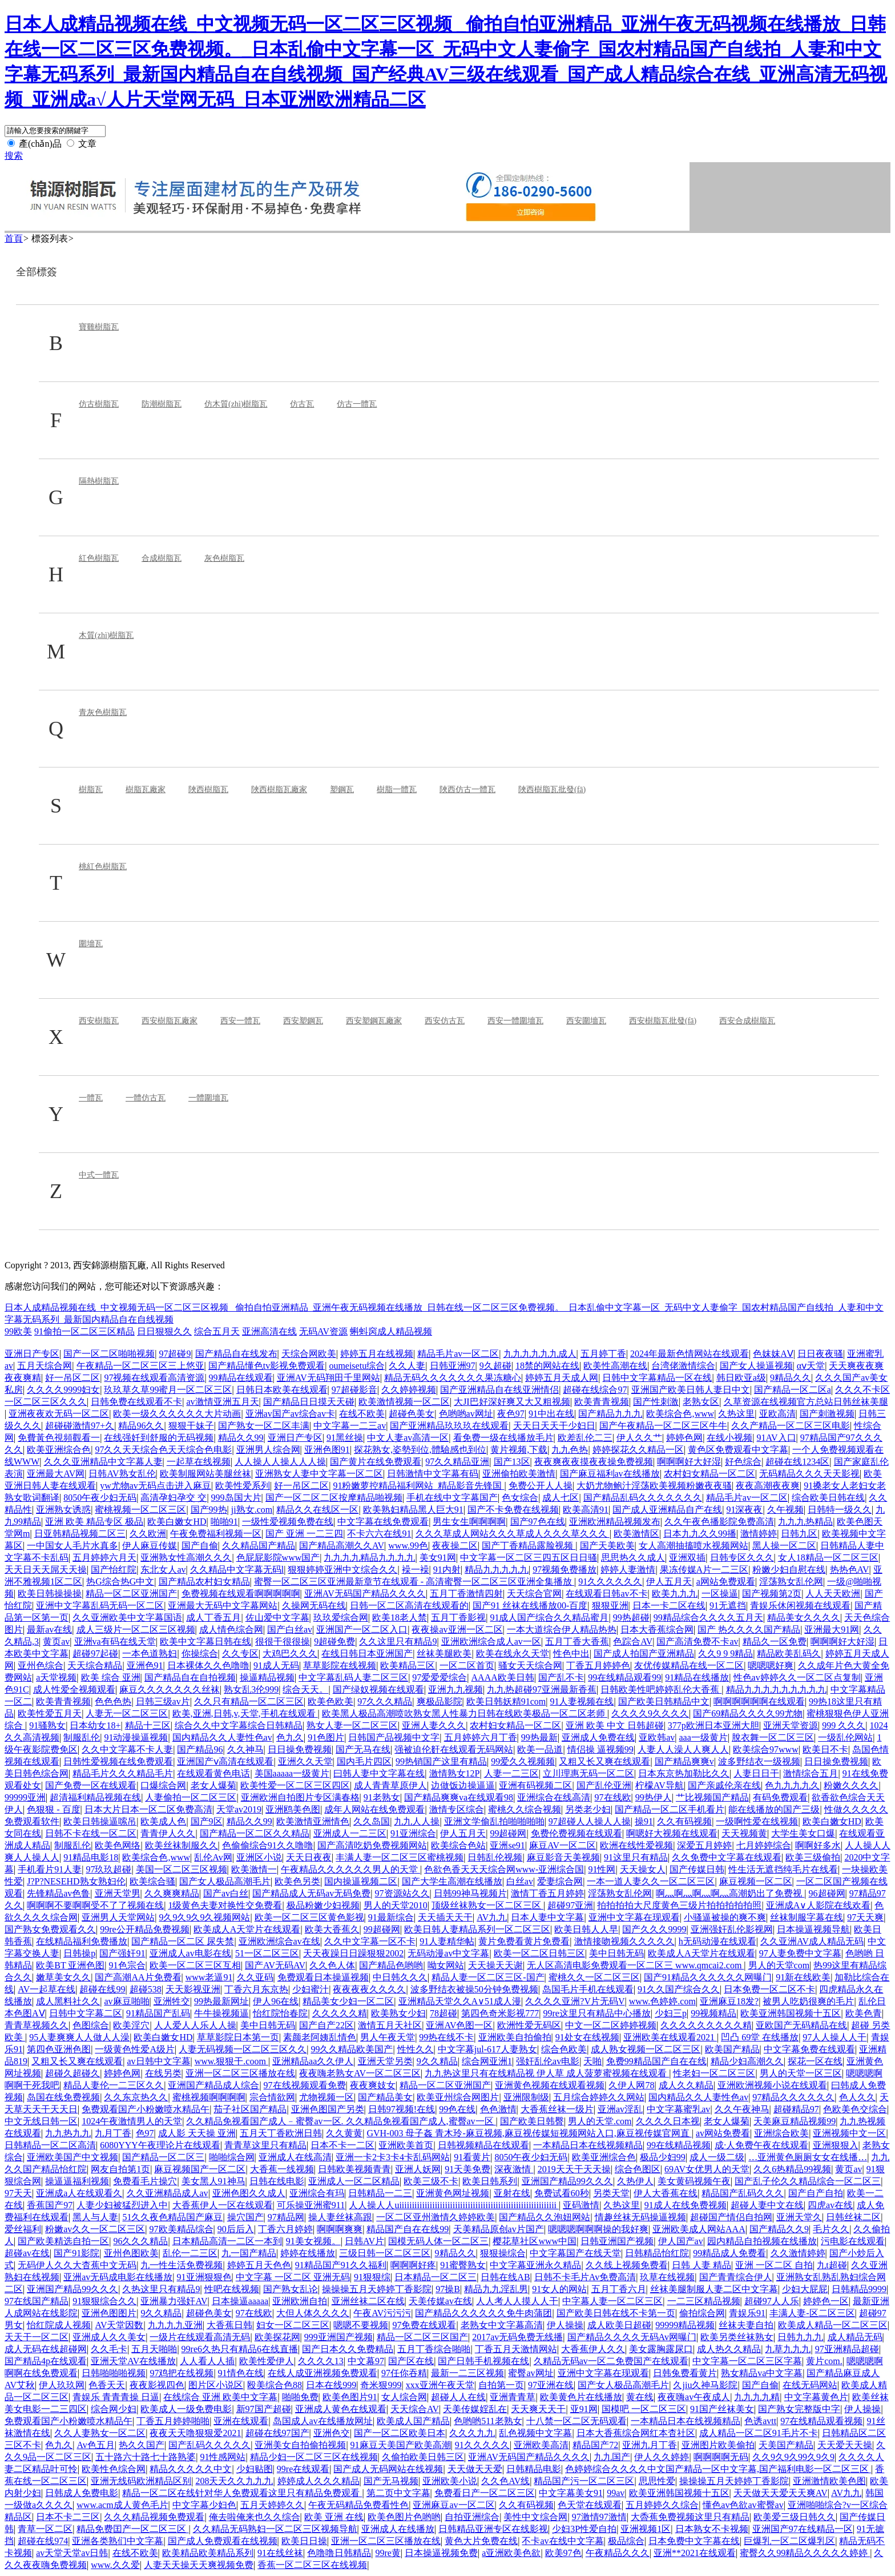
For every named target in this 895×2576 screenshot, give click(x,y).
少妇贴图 (254, 2469)
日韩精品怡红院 (657, 2253)
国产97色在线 (537, 1521)
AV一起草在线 (46, 1989)
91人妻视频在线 (582, 1701)
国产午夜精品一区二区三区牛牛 (663, 1425)
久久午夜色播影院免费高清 (719, 1521)
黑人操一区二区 (784, 1545)
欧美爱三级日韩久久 (794, 2517)
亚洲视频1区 (645, 2529)
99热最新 (539, 1737)
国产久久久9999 (654, 1929)
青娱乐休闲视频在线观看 (800, 1605)
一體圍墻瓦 (208, 1098)
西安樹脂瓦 (99, 1020)
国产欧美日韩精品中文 (663, 1701)
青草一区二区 (45, 2529)
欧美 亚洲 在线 (334, 2517)
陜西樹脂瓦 (208, 789)
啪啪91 (224, 1521)
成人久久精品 (686, 2085)
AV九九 (492, 1917)
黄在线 (640, 2397)
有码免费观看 (780, 1797)
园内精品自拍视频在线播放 (762, 2241)
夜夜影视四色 (157, 2385)
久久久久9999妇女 (63, 1390)
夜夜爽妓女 (373, 2085)
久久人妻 (407, 1366)
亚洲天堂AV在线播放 (133, 2361)
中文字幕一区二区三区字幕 (747, 2361)
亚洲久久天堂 (305, 1761)
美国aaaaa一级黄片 (292, 1773)
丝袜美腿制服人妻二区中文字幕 (714, 2289)
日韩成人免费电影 (81, 2493)
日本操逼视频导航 (813, 1929)
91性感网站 (222, 2457)
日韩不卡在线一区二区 (90, 1833)
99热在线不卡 (446, 2037)
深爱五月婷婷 (704, 1845)
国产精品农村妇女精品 (204, 1581)
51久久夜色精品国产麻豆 (172, 2217)
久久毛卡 (109, 2349)
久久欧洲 (148, 1533)
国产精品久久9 (779, 2229)
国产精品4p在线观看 (46, 2361)
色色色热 (113, 1701)
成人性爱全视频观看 (74, 1689)
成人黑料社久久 (68, 2001)
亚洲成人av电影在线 (190, 1953)
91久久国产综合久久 (679, 1989)
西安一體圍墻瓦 (515, 1020)
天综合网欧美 (308, 1354)
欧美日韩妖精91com (506, 1701)
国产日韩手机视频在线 (483, 2361)
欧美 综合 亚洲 (110, 1677)
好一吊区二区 (72, 1378)
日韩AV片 (364, 2241)
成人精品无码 (855, 2337)
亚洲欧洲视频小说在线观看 (772, 2085)
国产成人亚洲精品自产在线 (667, 1509)
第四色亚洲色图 (59, 2049)
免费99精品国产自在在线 (656, 2061)
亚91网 (584, 2409)
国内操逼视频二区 (360, 1881)
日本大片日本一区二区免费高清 (148, 1809)
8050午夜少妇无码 (99, 1497)
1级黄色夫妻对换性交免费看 (225, 1905)
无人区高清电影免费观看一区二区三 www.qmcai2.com (635, 1965)
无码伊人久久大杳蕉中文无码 (77, 2265)
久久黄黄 (344, 2133)
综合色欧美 (564, 2049)
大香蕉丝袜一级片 (557, 2109)
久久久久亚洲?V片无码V (574, 2001)
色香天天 (106, 2385)
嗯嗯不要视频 (360, 2325)
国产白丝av (289, 1629)
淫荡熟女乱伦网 (791, 1581)
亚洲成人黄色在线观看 (340, 2409)
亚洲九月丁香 (649, 2445)
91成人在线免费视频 (685, 2205)
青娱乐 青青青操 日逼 (115, 2397)
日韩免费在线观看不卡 (136, 1401)
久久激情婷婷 (798, 2253)
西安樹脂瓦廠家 (169, 1020)
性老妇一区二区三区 (714, 2073)
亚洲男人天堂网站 (118, 1917)
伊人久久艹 (639, 1437)
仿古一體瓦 (357, 404)
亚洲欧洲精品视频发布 (614, 1521)
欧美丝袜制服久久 (181, 1845)
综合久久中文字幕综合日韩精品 (239, 1725)
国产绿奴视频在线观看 (378, 1689)
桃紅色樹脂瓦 (103, 866)
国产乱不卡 (561, 1677)
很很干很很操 (282, 1641)
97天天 (18, 2193)
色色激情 (498, 2109)
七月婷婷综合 (763, 1845)
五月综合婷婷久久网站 (598, 2097)
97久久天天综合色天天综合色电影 (163, 1449)
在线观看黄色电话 (213, 1773)
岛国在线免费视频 (63, 2097)
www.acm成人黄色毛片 (122, 2505)
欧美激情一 (254, 1869)
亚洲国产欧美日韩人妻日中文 (690, 1390)
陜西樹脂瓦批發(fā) (552, 789)
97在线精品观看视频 (821, 2421)
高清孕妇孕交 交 (173, 1497)
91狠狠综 (372, 2277)
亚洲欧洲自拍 (299, 2301)
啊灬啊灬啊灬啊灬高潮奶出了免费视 (730, 1893)
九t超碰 (831, 2265)
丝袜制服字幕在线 (806, 1917)
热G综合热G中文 (120, 1581)
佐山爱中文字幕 (277, 1617)
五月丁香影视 (458, 1617)
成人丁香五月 (213, 1617)
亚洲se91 (507, 1845)
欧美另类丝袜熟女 (736, 2337)
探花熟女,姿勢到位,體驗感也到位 (420, 1449)
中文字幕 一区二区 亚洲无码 (293, 2277)
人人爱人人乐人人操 (195, 2025)
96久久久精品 (140, 2241)
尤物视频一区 (326, 2097)
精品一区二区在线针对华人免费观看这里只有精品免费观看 (242, 2493)
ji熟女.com (251, 1509)
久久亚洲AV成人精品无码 (812, 1941)
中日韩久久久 (400, 1977)
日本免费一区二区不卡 (769, 1989)
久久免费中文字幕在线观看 (726, 1857)
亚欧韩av (657, 1737)
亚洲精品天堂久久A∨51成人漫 (460, 2001)
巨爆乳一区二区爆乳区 (789, 2541)
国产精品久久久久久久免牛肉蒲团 (483, 2313)
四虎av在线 (830, 2205)
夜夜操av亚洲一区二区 (457, 1629)
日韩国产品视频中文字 (394, 1737)
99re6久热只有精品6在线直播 (240, 2349)
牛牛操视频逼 (221, 2013)
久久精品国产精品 (258, 1545)
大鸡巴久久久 (290, 1653)
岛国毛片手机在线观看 (588, 1989)
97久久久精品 (384, 1701)
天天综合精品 (94, 1665)
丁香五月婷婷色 (598, 1665)
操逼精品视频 (267, 1677)
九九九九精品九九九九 (369, 1557)
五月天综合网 (44, 1366)
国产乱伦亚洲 (603, 1785)
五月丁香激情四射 (466, 1593)
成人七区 (560, 1497)
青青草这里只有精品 (265, 2145)
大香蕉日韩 (229, 2325)
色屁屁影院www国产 (278, 1557)
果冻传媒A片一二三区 (704, 1569)
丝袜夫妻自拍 (746, 2325)
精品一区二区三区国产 (422, 2337)
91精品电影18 (90, 1857)
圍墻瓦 (91, 943)
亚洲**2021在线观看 (695, 2553)
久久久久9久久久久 (650, 1713)
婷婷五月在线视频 (376, 1354)
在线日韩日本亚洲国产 (367, 1653)
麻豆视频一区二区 (755, 1881)
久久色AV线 (505, 2481)
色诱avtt (760, 2421)
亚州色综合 (40, 1665)
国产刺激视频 (827, 1413)
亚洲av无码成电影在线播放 (117, 2277)
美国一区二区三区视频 (181, 1869)
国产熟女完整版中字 (799, 2409)
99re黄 (387, 2553)
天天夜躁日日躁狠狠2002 (353, 1953)
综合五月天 (217, 1331)
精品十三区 (148, 1725)
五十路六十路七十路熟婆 (145, 2457)
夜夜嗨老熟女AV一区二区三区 (360, 2073)
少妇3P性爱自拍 (584, 2529)
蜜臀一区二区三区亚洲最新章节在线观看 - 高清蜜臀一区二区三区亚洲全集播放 (414, 1581)
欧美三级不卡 (431, 2181)
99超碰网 (508, 1833)
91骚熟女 (47, 1725)
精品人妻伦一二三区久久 (113, 2085)
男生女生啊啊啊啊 (469, 1521)
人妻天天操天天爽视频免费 (198, 2565)
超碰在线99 (102, 1989)
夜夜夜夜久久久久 (369, 1989)
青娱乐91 (747, 2313)
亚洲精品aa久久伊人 (312, 2061)
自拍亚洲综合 (472, 2517)
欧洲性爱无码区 (529, 2025)
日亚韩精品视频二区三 (80, 1533)
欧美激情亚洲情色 (312, 1821)
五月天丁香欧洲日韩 (281, 2133)
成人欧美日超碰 (619, 2325)
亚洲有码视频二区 (535, 1785)
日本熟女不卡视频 (711, 2529)
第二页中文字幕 (398, 2493)
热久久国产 (141, 2445)
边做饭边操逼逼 (463, 1785)
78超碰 (443, 2013)
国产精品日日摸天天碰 (308, 1401)
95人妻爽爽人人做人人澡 (79, 2037)
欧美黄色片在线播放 (581, 2397)
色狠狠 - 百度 (53, 1809)
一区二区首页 (467, 1665)
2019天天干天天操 (574, 2169)
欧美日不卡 (825, 1749)
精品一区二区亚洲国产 (131, 1593)
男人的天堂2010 (396, 1905)
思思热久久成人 (633, 1557)
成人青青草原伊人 (390, 1785)
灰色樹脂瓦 (224, 558)
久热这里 (736, 1413)
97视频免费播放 (564, 1569)
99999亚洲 (25, 1797)
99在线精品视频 (679, 2145)
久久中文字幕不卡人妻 (127, 1749)
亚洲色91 (145, 1665)
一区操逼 (720, 1593)
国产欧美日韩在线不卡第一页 (616, 2313)
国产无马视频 (391, 2481)
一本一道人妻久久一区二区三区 (651, 1881)
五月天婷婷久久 (272, 2505)
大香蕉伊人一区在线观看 (222, 2205)
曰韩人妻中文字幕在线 (379, 1773)
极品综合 (626, 2541)
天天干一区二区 (36, 2337)
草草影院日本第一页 (238, 2037)
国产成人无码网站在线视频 (388, 2469)
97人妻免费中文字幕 (800, 1953)
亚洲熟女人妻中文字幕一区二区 (319, 1473)
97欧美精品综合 (181, 2229)
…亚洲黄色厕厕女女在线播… (807, 2157)
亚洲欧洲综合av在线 (279, 1941)
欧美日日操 (304, 2541)
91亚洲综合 (413, 1833)
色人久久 (857, 2097)
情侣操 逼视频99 (600, 1749)
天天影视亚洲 (193, 1989)
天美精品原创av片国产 (498, 2229)
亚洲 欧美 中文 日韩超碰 (615, 1725)
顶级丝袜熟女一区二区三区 (487, 1905)
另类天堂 (611, 2193)
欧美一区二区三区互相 (195, 1965)
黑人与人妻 (95, 2217)
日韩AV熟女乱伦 (121, 1473)
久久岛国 (371, 1821)
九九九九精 (757, 2397)
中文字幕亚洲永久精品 (535, 2265)
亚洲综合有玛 (316, 2193)
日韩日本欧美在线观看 (282, 1390)
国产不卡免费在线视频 (513, 1509)
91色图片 (326, 1737)
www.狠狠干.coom (231, 2061)
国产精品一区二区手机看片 (669, 1809)
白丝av (519, 1881)
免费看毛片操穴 (145, 2181)
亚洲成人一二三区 (349, 1833)
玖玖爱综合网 (340, 1617)
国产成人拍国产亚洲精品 (644, 1653)
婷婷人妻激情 (627, 1569)
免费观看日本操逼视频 (323, 1977)
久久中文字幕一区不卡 (370, 1941)
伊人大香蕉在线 (666, 2193)
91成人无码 (276, 1665)
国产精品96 (200, 1749)
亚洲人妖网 (418, 2169)
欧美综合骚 (152, 1881)
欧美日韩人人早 (586, 1929)
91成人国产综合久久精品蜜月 (549, 1617)
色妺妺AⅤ (773, 1354)
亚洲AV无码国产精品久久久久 (365, 1593)
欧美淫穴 (131, 2025)
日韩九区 (799, 1533)
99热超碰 (631, 1617)
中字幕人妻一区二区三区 (612, 2301)
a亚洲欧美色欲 (511, 2553)
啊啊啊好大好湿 (689, 1461)
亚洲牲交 (172, 2001)
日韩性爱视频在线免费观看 (118, 1761)
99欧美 (18, 1331)
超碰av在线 (27, 2253)
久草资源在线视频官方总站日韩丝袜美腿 (806, 1401)
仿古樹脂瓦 (99, 404)
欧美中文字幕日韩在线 (205, 1641)
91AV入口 (776, 1437)
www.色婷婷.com (662, 2001)
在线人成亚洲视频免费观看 (322, 2373)
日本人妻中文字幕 (547, 1917)
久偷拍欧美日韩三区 (423, 2457)
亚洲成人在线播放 (397, 2529)
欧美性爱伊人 (266, 2361)
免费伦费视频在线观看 (576, 1833)
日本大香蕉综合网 (657, 1629)
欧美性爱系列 (242, 1485)
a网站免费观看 (725, 1581)
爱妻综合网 (560, 1881)
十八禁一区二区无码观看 (576, 2421)
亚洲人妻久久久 (434, 1725)
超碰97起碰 (95, 1653)
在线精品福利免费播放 (81, 1941)
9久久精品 (437, 2061)
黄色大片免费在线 (481, 2541)
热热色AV (849, 1569)
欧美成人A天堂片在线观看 (247, 1929)
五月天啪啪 (154, 2349)
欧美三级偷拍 (812, 1857)
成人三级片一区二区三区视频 (135, 1629)
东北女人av (163, 1569)
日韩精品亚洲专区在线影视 (493, 2529)
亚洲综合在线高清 (553, 1797)
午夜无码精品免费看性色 (358, 2505)
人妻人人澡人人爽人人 (683, 1749)
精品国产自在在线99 (407, 2229)
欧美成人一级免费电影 (186, 2409)
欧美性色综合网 (114, 2469)
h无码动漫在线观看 (717, 1941)
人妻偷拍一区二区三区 (190, 1797)
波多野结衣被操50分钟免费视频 (474, 1989)
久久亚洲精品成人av (167, 2193)
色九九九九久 (792, 1785)
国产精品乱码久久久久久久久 (642, 1497)
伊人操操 (565, 2325)
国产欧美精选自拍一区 (63, 2241)
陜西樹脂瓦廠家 (279, 789)
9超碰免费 (334, 1641)
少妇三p (671, 2013)
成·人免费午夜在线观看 (761, 2145)
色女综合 (520, 1497)
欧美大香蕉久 (332, 1929)
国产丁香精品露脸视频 (528, 1545)
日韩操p (79, 1953)
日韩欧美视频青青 (354, 2169)
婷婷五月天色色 (259, 2265)
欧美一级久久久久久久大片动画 (177, 1413)
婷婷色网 (684, 1437)
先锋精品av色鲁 (58, 1893)
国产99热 (209, 1509)
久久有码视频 (684, 1821)
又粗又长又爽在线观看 (604, 1761)
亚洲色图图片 (109, 2313)
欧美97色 (563, 2553)
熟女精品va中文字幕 (762, 2373)
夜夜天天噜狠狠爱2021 (195, 2433)
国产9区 (207, 1821)
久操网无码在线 (314, 1605)
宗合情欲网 (272, 2097)
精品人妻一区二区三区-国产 (488, 1977)
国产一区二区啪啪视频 (109, 1354)
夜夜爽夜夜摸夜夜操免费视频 (593, 1461)
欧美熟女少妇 (398, 2013)
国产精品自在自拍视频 (190, 1677)
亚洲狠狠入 (835, 2145)
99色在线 (457, 2109)
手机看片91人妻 (50, 1869)
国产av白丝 (225, 1893)
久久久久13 (321, 2361)
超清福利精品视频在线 (95, 1797)
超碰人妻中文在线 (767, 2205)
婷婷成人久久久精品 (318, 2481)
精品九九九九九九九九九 (776, 1689)
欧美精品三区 (407, 1665)
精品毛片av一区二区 (458, 1354)
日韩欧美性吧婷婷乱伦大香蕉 (660, 1689)
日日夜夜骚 (820, 1354)
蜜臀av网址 (530, 2373)
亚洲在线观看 (240, 2421)
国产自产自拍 (815, 2193)
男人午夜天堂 (387, 2037)
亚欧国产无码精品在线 (801, 2025)
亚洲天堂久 (799, 2217)
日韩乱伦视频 (494, 1857)
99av (615, 2493)
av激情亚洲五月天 (222, 1401)
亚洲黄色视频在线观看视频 (549, 2085)
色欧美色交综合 (855, 2109)
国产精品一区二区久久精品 (254, 1833)
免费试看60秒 (561, 2193)
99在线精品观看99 (624, 1677)
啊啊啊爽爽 (339, 2229)
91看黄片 (472, 2157)
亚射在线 (512, 2193)
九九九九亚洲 (175, 2325)
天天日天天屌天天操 (46, 1569)
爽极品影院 (439, 1701)
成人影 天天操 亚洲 (197, 2133)
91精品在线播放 (697, 1677)
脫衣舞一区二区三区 (773, 1737)
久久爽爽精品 (171, 1893)
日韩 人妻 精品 (701, 2265)
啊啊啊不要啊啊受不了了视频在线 (95, 1905)
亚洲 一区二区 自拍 (774, 2265)
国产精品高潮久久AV (341, 1545)
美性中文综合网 (535, 2517)
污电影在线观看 (853, 2241)
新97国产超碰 (263, 2409)
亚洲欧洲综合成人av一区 (491, 1641)
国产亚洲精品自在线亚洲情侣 (499, 1390)
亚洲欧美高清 (541, 2445)
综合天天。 (305, 1689)
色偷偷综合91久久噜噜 (267, 1845)
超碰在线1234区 (797, 1461)
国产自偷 (200, 1545)
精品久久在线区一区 (317, 1509)
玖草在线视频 (667, 2277)
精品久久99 (241, 1437)
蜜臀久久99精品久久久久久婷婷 (805, 2553)
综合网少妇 (113, 2409)
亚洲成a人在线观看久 (79, 2193)
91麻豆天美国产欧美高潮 (400, 2445)
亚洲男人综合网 (268, 1449)
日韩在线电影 (276, 2181)
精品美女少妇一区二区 (348, 2001)
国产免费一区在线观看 (90, 1785)
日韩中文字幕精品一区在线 (657, 1378)
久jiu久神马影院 (705, 2385)
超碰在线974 (43, 2541)
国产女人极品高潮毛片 (225, 1881)
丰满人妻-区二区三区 (811, 2313)
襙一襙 (415, 1569)
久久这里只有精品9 (398, 1641)
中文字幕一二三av (349, 1425)
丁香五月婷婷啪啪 (172, 2421)
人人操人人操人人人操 (280, 1461)
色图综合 (90, 2025)
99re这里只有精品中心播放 (596, 2013)
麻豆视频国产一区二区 (199, 2169)
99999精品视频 (685, 2325)
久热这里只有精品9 (161, 2289)
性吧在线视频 (231, 2289)
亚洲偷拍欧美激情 (518, 1473)
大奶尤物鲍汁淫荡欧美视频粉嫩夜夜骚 (654, 1485)
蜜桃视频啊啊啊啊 (208, 2097)
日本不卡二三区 (68, 2517)
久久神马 (245, 1749)
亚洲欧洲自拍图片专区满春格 (300, 1797)
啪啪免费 (300, 2397)
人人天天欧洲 (832, 1593)
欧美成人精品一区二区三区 (833, 2325)
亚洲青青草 (512, 2397)
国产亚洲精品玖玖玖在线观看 (449, 1425)
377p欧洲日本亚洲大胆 (713, 1725)
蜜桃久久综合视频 (524, 1809)
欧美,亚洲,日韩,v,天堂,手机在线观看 (245, 1713)
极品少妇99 (663, 2157)
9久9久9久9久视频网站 (204, 1917)
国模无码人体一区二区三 (438, 2241)
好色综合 (743, 1461)
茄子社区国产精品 (250, 2109)
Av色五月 (95, 2445)
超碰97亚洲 (570, 1905)
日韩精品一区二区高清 (50, 2145)
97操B (448, 2289)
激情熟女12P (454, 1773)
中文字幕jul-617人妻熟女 (487, 2049)
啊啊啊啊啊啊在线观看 (759, 1701)
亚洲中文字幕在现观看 (634, 1917)
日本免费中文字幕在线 (694, 2541)
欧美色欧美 (330, 1701)
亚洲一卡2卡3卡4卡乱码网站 (393, 2157)
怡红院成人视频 (59, 2325)
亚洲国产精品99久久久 (567, 2181)
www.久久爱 (115, 2565)
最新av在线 (49, 1629)
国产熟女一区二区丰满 (263, 1425)
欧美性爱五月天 (50, 1713)
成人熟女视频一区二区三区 (645, 2049)
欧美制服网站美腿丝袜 (205, 1473)
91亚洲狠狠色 (204, 2277)
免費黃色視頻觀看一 (59, 1437)
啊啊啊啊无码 (721, 2457)
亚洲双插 (687, 1557)
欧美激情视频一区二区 (404, 1401)
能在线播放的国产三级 (774, 1809)
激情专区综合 (456, 1809)
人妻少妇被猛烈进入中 (122, 2205)
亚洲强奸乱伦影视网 (732, 1929)
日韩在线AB (505, 2277)
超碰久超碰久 (72, 2073)
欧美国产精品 (732, 2049)
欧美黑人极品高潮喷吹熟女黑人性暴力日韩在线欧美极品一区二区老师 (464, 1713)
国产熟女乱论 (290, 2289)
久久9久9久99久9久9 (793, 2457)
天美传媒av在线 (440, 2301)
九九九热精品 (805, 1521)
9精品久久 (790, 1378)
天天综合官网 (534, 1593)
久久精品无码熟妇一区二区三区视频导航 (275, 2529)
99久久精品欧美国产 (352, 2049)
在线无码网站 (810, 2385)
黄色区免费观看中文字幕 (738, 1449)
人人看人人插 (207, 2361)
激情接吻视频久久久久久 (624, 1941)
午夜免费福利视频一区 (215, 1533)
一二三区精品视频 (703, 2301)
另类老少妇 (588, 1809)
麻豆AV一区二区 (562, 1845)
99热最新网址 (221, 2001)
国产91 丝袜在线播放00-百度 (530, 1605)
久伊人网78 (631, 2085)
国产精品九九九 (610, 1413)
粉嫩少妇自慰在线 (788, 1569)
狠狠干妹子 (191, 1425)
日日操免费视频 (300, 1749)
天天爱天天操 (844, 2445)
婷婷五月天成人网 (561, 1378)
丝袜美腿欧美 (444, 1653)
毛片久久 (831, 2229)
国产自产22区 (326, 2025)
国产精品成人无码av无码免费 (311, 1893)
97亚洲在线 (551, 2385)
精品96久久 (141, 1425)
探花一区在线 (815, 2061)
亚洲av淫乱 (620, 2109)
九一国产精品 (248, 2253)
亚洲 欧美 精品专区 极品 (94, 1521)
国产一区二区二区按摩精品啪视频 (333, 1497)
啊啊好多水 (818, 1845)
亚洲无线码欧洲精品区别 (141, 2481)
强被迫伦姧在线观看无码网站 (453, 1749)
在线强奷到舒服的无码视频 (158, 1437)
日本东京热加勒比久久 (683, 1773)
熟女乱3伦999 (251, 1689)
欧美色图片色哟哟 (404, 2517)
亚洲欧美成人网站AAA (698, 2229)
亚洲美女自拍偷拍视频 (300, 2445)
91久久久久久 (482, 2445)
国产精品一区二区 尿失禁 (182, 1941)
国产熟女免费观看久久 (50, 1929)
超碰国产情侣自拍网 (731, 2217)
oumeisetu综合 (357, 1366)
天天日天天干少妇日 (554, 1425)
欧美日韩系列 (489, 2181)
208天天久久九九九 (234, 2481)
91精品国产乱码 (158, 2013)
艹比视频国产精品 (712, 1797)
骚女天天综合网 (530, 1665)
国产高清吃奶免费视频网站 (372, 1845)
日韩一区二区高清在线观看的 (409, 1605)
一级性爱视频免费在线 (287, 1521)
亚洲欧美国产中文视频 (72, 2157)
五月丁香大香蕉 (577, 1641)
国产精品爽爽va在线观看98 (458, 1797)
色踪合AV (632, 1641)
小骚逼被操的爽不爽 (725, 1917)
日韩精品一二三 (380, 2193)
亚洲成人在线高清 (295, 2157)
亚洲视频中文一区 (849, 2133)
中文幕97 (366, 2361)
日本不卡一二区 (342, 2145)
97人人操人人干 (834, 2037)
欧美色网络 (117, 1845)
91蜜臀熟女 (463, 2265)
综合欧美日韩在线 (828, 1497)
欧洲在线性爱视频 (636, 1845)
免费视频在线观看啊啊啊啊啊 (241, 1593)
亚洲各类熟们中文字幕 (117, 2541)
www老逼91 (209, 1977)
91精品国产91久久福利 (340, 2265)
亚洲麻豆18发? (729, 2001)
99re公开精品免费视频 (144, 1929)
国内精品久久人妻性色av (222, 1737)
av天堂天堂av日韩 (72, 2553)
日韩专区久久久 (742, 1557)
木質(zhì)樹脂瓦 (106, 635)
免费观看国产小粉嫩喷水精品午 (145, 2109)
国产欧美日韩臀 (532, 2121)
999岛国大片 (236, 1497)
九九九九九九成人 (539, 1354)
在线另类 (163, 2073)
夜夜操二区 (455, 1545)
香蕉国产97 (49, 2205)
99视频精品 (713, 2013)
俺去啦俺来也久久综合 (254, 2517)
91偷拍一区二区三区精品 (84, 1331)
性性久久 (415, 2049)
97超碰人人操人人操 (590, 1821)
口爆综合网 (163, 1785)
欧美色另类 (297, 1881)
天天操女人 (643, 1869)
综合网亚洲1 (487, 2061)
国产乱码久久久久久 (209, 2445)
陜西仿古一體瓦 (467, 789)
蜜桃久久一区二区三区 (594, 1977)
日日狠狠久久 (164, 1331)
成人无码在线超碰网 (46, 2349)
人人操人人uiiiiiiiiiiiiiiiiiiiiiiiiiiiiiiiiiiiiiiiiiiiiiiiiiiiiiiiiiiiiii (454, 2205)
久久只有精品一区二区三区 (249, 1701)
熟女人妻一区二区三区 (352, 1725)
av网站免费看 (723, 2133)
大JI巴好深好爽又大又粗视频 (512, 1401)
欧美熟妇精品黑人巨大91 (413, 1509)
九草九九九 (788, 2349)
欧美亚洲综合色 (59, 1449)
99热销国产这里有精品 (441, 1761)
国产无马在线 (363, 1749)
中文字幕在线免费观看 (383, 1521)
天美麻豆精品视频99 (794, 2121)
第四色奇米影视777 (500, 2013)
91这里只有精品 (636, 1857)
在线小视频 (729, 1437)
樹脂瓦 (91, 789)
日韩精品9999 (859, 2289)
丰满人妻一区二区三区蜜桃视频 (399, 1857)
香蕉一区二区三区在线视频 (312, 2565)
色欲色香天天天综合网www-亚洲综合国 (504, 1869)
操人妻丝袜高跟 (340, 2217)
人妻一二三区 (511, 1773)
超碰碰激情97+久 (79, 1425)
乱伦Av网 (213, 1857)
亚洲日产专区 (32, 1354)
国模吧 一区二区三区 (644, 2409)
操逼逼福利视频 (77, 2181)
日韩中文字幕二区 (85, 2013)
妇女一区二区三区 (292, 2325)
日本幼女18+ (95, 1725)
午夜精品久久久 (618, 2553)
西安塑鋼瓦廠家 (374, 1020)
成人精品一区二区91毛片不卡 (758, 2433)
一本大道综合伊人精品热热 (561, 1629)
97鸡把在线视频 (181, 2373)
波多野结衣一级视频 (759, 1761)
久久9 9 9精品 (725, 1653)
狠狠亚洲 (610, 1605)
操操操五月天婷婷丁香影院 (377, 2289)
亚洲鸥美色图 (292, 1809)
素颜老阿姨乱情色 (319, 2037)
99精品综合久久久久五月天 (708, 1617)
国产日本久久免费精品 (347, 2349)
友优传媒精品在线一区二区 (689, 1665)
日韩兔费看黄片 (685, 2373)
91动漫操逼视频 (136, 1737)
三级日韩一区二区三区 (384, 2253)
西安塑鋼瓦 (303, 1020)
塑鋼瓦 (342, 789)
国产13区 (512, 1461)
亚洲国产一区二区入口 (362, 1629)
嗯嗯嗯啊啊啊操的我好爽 (598, 2229)
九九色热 (569, 1449)
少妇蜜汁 (310, 1989)
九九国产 (612, 2457)
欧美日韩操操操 (50, 1593)
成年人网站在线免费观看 (374, 1809)
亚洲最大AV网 (55, 1473)
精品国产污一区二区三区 (584, 2481)
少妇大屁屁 (805, 2289)
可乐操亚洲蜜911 (311, 2205)
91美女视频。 (313, 2241)
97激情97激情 (599, 2517)
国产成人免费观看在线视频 (222, 2541)
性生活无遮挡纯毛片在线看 (783, 1869)
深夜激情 (513, 2169)
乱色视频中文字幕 (535, 2433)
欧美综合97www (766, 1749)
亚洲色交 (331, 2433)
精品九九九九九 (497, 1569)
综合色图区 (637, 2169)
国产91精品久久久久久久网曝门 (708, 1977)
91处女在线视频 (587, 2037)
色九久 (290, 1737)
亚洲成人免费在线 (598, 1737)
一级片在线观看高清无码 (200, 2337)
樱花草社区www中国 (534, 2241)
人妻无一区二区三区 (127, 1713)
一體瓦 (91, 1098)
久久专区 (240, 1653)
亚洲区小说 (259, 1857)
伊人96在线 (276, 2001)
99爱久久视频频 (523, 1761)
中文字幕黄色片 (816, 2397)
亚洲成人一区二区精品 (354, 2181)
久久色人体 (332, 1965)
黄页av (56, 1641)
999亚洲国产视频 (338, 2337)
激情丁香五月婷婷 (547, 1893)
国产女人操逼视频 (756, 1366)
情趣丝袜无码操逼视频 (640, 2217)
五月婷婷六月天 (104, 1557)
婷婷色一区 (826, 2301)
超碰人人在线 (458, 2397)
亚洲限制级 (526, 2097)
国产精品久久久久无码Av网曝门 (631, 2337)
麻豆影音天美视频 (563, 1857)
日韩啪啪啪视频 (114, 2373)
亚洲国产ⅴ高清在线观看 (225, 1761)
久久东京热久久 (136, 2097)
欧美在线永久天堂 (512, 1653)
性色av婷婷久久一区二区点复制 (797, 1677)
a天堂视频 (56, 1677)
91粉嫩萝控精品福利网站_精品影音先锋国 (418, 1485)
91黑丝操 (344, 1437)
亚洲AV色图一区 (459, 2025)
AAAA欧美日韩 (502, 1677)
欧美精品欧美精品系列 (207, 2553)
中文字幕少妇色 (204, 2505)
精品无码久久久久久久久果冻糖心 (452, 1378)
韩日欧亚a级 (741, 1378)
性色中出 (571, 1653)
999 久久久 (843, 1725)
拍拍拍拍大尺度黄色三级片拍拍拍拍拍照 (679, 1905)
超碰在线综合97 (595, 1390)
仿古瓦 (302, 404)
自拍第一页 (501, 2385)
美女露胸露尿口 (661, 2349)
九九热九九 (68, 2133)
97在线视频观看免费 (305, 2085)
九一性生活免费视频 (181, 2265)
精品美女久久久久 (803, 1617)
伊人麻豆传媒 (149, 1545)
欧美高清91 (585, 1509)
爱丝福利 (23, 2229)
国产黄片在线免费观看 (375, 1461)
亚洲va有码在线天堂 (115, 1641)
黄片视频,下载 (518, 1449)
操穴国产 (245, 2217)
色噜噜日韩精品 (339, 2553)
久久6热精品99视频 (792, 2169)
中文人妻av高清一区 (408, 1437)
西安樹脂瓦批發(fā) (662, 1020)
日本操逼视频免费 (441, 2553)
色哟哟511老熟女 (488, 2421)
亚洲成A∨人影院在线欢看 (818, 1905)
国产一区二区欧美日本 (399, 2433)
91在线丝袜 (280, 2553)
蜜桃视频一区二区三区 (140, 1509)
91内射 (447, 1569)
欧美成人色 (163, 1821)
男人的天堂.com (600, 2121)
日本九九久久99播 (699, 1533)
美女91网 (438, 1557)
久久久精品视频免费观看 (154, 2517)
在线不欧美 (362, 1413)
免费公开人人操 (541, 1485)
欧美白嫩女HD (176, 1521)
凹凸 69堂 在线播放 (760, 2037)
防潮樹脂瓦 (162, 404)
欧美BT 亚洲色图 (70, 1965)
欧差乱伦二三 (585, 1437)
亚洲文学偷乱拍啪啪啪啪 (494, 1821)
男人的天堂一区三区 (801, 2073)
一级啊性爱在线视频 (757, 1821)
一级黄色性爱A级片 (135, 2049)
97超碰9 (175, 1354)
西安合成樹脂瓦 (747, 1020)
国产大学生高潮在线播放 (452, 1881)
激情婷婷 (758, 1533)
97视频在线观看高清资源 (154, 1378)
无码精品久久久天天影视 (809, 1473)
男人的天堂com (779, 1965)
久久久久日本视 (668, 2121)
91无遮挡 (727, 1605)
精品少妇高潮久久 (747, 2061)
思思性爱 (657, 2481)
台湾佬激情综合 (683, 1366)
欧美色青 (863, 2013)
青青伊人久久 (167, 1833)
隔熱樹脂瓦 (99, 481)
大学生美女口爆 (803, 1833)
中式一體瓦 (99, 1175)
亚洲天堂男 (117, 1893)
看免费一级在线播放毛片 (503, 1437)
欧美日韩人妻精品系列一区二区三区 (477, 1929)
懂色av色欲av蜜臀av (743, 2505)
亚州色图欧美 (131, 2253)
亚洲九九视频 (455, 1689)
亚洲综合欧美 (781, 2133)
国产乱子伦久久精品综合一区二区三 (808, 2181)
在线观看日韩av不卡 (606, 1593)
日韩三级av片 (163, 1701)
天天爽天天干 (538, 2409)
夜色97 (511, 1413)
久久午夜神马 (742, 2109)
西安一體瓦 (240, 1020)
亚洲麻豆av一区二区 (453, 2505)
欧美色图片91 (349, 2397)
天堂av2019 (238, 1809)
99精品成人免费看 (729, 2253)
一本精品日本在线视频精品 (588, 2145)
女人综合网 (404, 2397)
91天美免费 (467, 2169)
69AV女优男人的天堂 (706, 2169)
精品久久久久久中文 (191, 2469)
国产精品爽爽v (684, 1761)
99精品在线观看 (241, 1378)
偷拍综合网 (702, 2313)
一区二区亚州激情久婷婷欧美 (435, 2217)
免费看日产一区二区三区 (484, 2493)
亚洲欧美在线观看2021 (670, 2037)
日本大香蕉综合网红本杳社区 (635, 2433)
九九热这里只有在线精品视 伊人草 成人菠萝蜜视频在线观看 (547, 2073)
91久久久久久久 (610, 1581)
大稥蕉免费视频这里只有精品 (690, 2517)
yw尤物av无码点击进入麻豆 (155, 1485)
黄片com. (824, 2361)
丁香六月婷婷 (285, 2229)
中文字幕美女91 (571, 2493)
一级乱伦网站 (845, 1737)
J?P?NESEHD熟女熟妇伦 (76, 1881)
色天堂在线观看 (590, 2505)
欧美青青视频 (601, 1401)
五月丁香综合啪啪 (433, 2349)
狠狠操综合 (503, 2253)
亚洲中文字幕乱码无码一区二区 (100, 1605)
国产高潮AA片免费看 (138, 1977)
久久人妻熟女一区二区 (100, 2433)
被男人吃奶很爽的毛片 (808, 2001)
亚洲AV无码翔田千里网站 (328, 1378)
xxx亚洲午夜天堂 (440, 2385)
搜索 (14, 155)
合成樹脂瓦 (162, 558)
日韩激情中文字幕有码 (432, 1473)
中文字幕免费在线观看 (809, 2049)
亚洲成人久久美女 (109, 2337)
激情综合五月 (810, 1773)
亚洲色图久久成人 (248, 2193)
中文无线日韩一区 (41, 2121)
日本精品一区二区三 (435, 2277)
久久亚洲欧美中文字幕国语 (127, 1617)
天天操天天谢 (495, 1965)
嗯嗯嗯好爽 (770, 1665)
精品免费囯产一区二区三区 (132, 2529)
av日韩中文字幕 (158, 2061)
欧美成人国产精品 (413, 2421)
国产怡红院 (113, 1569)
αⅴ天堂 (811, 1366)
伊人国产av (680, 2241)
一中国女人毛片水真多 (72, 1545)
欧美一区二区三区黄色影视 (309, 1917)
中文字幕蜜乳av (678, 2109)
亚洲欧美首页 (405, 2145)
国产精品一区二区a (792, 1390)
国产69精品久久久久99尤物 (748, 1713)
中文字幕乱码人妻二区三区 (353, 1677)
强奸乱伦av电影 (547, 2061)
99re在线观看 (303, 2469)
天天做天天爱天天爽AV (780, 2493)
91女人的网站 (559, 2289)
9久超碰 (495, 1366)
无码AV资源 (323, 1331)
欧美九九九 (675, 1593)
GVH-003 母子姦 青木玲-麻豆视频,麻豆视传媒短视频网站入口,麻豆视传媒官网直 (528, 2133)
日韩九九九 (800, 2337)
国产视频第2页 (771, 1593)
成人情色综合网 (231, 1629)
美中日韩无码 (616, 1953)
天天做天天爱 (475, 2469)
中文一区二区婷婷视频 (610, 2025)
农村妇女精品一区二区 (709, 1473)
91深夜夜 (744, 1509)
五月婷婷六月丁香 (480, 1737)
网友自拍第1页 (120, 2169)
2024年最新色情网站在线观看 (689, 1354)
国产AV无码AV (275, 1965)
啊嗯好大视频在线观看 (671, 1833)
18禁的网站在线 (547, 1366)
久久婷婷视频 (408, 1390)
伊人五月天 (669, 1581)
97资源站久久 (402, 1893)
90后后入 (235, 2229)
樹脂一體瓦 (397, 789)
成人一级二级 (717, 2157)
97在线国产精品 (36, 2301)
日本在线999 (331, 2385)
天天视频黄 (744, 1833)
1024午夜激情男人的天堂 (132, 2121)
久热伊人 (635, 2181)
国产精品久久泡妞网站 (544, 2217)
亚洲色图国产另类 (327, 2109)
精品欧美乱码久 (789, 1653)
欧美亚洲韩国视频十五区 (790, 2013)
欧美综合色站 (458, 1845)
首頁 (14, 238)
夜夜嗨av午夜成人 (694, 2397)
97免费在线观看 (424, 2325)
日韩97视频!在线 (401, 2109)
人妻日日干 (756, 1773)
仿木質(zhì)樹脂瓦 (235, 404)
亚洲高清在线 (269, 1331)
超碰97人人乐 (771, 2301)
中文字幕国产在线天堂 (575, 2253)
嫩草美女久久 (63, 1977)
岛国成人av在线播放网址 (323, 2421)
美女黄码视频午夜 (694, 2181)
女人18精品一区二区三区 (828, 1557)
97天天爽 (865, 1917)
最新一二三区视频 (467, 2373)
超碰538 (146, 1989)
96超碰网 (827, 1893)
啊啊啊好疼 (413, 2265)
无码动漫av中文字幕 (448, 1953)
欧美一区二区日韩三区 (539, 1953)
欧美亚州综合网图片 (458, 2097)
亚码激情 (581, 2205)
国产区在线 (411, 2361)
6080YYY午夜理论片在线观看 (160, 2145)
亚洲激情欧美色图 (829, 2481)
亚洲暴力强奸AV (173, 2301)
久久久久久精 (339, 2013)
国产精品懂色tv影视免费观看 (266, 1366)
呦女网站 (446, 1965)
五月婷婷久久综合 (662, 2505)
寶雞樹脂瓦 (99, 327)
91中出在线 (551, 1413)
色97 (145, 2133)
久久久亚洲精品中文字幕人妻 (103, 1461)
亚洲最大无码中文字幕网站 (222, 1605)
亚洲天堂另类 (385, 2061)
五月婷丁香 (603, 1354)
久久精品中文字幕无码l (237, 1569)
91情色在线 (241, 2373)
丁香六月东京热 (256, 1989)
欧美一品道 (540, 1749)
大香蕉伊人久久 (593, 2349)
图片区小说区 (215, 2385)
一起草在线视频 (199, 1461)
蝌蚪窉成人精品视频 (391, 1331)
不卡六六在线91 (379, 1533)
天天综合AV (414, 2409)
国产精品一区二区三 (163, 2157)
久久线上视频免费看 (627, 2265)
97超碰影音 (354, 1390)
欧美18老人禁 (399, 1617)
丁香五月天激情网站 (516, 2349)
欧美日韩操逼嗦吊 (99, 1821)
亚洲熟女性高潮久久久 (186, 1557)
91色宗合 (127, 1965)
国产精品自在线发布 (236, 1354)
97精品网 (286, 2217)
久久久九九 (472, 2433)
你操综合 (200, 1653)
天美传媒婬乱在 (475, 2409)
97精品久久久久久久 (793, 2097)
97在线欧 (613, 1797)
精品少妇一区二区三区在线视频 (314, 2457)
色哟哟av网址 (466, 1413)
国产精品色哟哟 (391, 1965)
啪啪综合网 (232, 2157)
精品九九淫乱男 (496, 2289)
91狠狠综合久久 (104, 2301)
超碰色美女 (411, 1413)
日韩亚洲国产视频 (617, 2241)
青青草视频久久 (36, 2025)
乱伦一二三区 (190, 2253)
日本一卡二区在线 (668, 1605)
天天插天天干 (445, 1917)
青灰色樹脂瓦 (103, 712)
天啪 (592, 2061)
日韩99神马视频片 (470, 1893)
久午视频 (785, 1509)
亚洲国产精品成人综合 (213, 2085)
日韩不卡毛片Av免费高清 (585, 2277)
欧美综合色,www (680, 1413)
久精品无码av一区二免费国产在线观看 (611, 2361)
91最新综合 (391, 1917)
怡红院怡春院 (280, 2013)
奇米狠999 (380, 2385)
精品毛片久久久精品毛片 (122, 1773)
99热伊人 (653, 1797)
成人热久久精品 (729, 2349)
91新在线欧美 (803, 1977)
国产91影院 (76, 2253)
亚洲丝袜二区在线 (368, 2301)
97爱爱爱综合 (439, 1677)
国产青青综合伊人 (735, 2277)
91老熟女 (382, 1797)
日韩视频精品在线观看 (483, 2145)
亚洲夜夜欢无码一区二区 (59, 1413)
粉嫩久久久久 (851, 1785)
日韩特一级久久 (840, 1509)
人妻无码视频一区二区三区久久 (243, 2049)
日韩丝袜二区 (853, 2217)
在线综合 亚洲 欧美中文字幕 (220, 2397)
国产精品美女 (385, 2097)
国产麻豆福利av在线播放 (610, 1473)
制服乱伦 (81, 1737)
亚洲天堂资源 (790, 1725)
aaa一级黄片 (703, 1737)
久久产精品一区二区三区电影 (790, 1425)
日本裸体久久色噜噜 (208, 1665)
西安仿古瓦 (445, 1020)
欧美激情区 (636, 1533)
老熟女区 (701, 1401)
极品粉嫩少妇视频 (323, 1905)
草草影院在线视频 (339, 1665)
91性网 (601, 1869)
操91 (644, 1821)
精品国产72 (595, 2445)
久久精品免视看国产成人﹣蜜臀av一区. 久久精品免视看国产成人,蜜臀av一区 (340, 2121)
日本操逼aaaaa (240, 2301)
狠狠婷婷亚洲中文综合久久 (342, 1569)
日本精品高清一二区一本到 (227, 2241)
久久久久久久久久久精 (706, 2025)
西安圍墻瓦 (586, 1020)
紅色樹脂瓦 (99, 558)
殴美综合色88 (274, 2385)
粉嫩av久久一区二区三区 (95, 2229)
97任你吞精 (404, 2373)
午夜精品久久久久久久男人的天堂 (350, 1869)
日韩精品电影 (533, 2469)
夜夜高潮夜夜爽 (768, 1485)
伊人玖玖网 (61, 2385)
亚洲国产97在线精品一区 (802, 2529)
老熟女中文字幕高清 (502, 2325)
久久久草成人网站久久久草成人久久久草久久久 (513, 1533)
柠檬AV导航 (659, 1785)
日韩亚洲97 (452, 1366)
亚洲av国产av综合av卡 (290, 1413)
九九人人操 (417, 1821)
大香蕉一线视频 (282, 2169)
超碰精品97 (796, 2109)
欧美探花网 (277, 2337)
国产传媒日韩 (697, 1869)
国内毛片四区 (364, 1761)
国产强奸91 (122, 1953)
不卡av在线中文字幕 (562, 2541)
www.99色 (408, 1545)
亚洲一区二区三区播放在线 (240, 2073)
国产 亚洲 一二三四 (304, 1533)
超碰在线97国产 (277, 2433)
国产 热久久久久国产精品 (749, 1629)
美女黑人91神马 (213, 2181)
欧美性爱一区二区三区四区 (295, 1785)
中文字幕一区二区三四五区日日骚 (528, 1557)
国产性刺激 (656, 1401)
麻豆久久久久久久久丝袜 (169, 1689)
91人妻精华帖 (447, 1941)
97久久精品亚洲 (457, 1461)
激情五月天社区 (390, 2025)
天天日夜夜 (309, 1857)
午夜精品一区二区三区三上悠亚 (140, 1366)
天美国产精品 (786, 2445)
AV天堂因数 (119, 2325)
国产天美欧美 (607, 1545)
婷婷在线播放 (307, 2253)
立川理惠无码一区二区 (588, 1773)
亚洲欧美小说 (449, 2481)
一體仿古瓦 (146, 1098)
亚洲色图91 (327, 1449)
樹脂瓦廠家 (146, 789)
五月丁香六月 (618, 2289)
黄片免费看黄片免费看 (524, 1941)
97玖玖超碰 (108, 1869)
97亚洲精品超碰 (847, 2349)
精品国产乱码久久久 (743, 2193)
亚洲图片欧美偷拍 (718, 2445)
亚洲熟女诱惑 (63, 1509)
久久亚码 (255, 1977)
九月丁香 (113, 2133)
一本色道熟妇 (149, 1653)
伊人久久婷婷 (661, 2457)
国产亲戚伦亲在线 (724, 1785)
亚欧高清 (777, 1413)
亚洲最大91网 (831, 1629)
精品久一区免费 (775, 1641)
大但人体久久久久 (312, 2313)
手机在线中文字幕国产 (452, 1497)
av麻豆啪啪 (126, 2001)
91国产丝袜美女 (722, 2409)
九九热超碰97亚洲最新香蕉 (541, 1689)
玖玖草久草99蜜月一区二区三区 (168, 1390)
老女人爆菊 (213, 1785)
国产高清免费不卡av (697, 1641)
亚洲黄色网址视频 (452, 2193)
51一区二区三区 (267, 1953)
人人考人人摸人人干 (517, 2301)
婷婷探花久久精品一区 (638, 1449)
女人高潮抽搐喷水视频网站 (693, 1545)
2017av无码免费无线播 (517, 2337)
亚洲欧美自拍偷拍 (514, 2037)
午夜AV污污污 (382, 2313)
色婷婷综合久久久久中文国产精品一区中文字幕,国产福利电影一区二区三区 (718, 2469)
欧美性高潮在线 (615, 1366)
